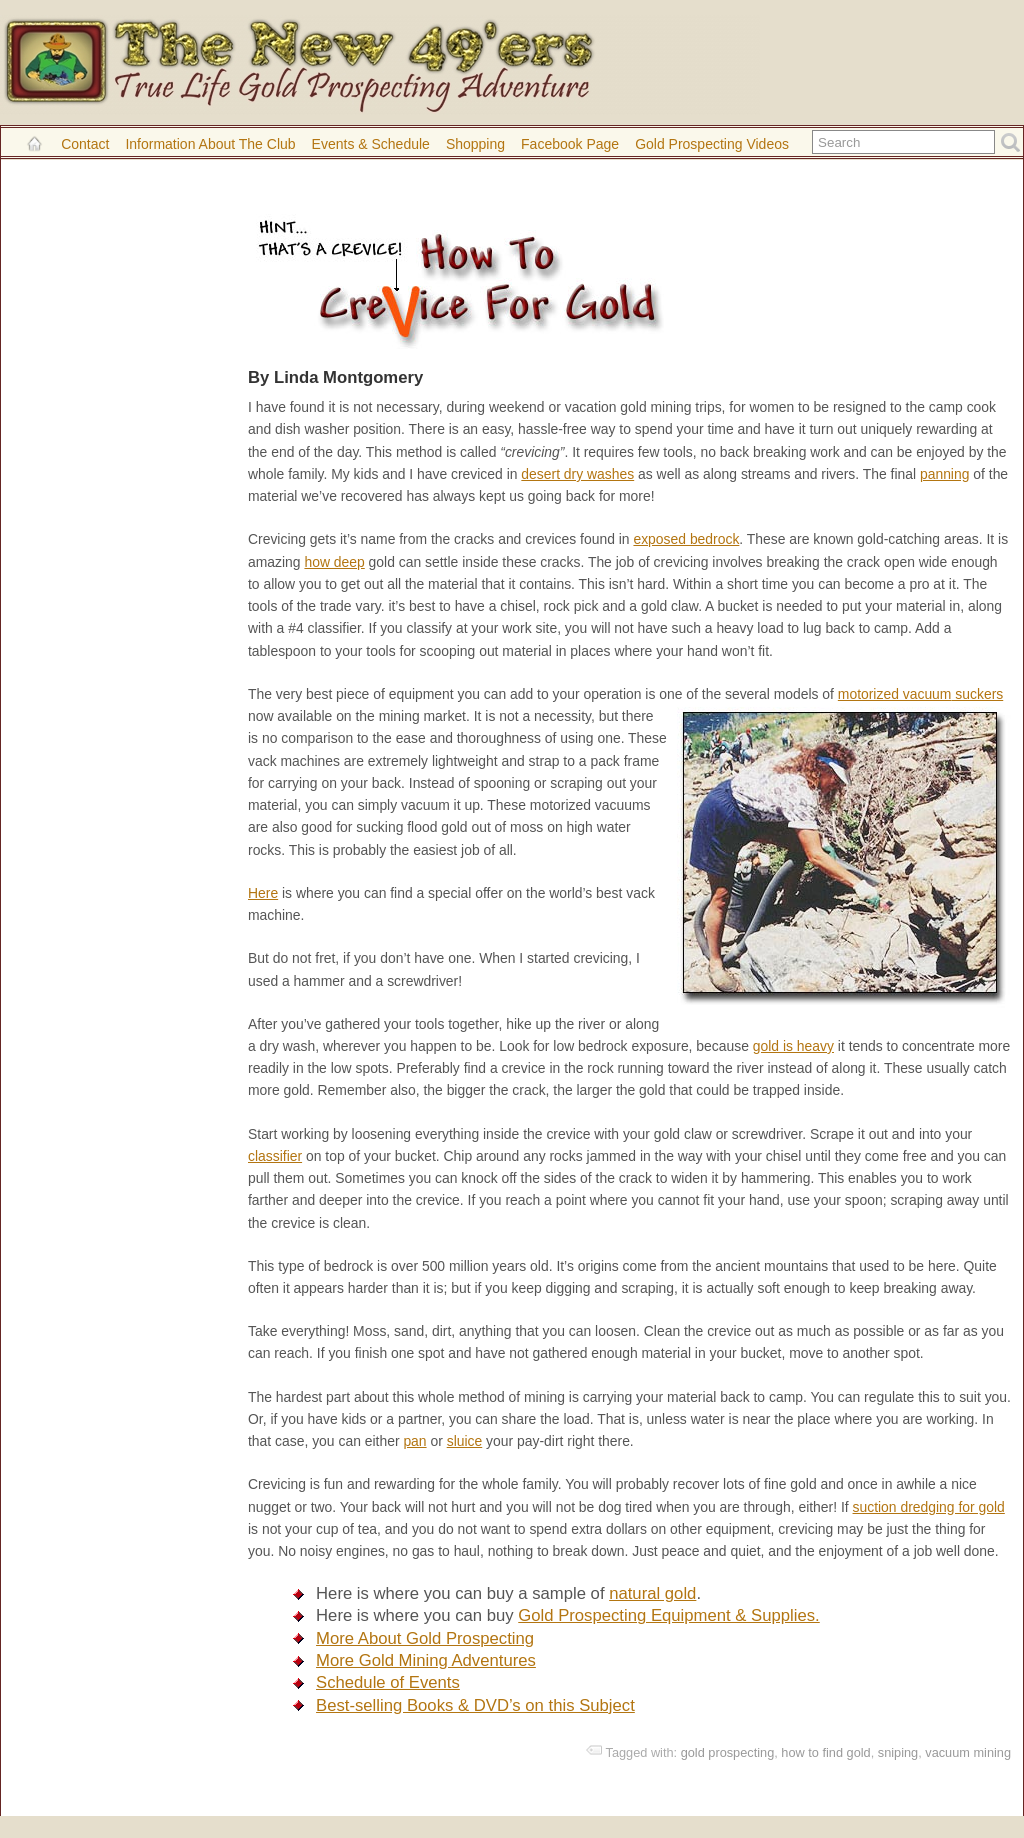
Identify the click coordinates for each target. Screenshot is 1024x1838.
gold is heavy (793, 1046)
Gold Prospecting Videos (712, 144)
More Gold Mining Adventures (426, 1660)
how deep (334, 562)
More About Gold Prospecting (425, 1638)
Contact (85, 144)
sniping (898, 1752)
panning (945, 474)
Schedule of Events (388, 1682)
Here (263, 893)
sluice (465, 1441)
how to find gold (825, 1752)
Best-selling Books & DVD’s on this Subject (475, 1705)
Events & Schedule (371, 144)
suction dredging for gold (929, 1507)
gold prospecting (728, 1752)
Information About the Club (210, 144)
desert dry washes (577, 474)
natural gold (652, 1593)
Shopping (475, 144)
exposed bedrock (686, 539)
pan (414, 1441)
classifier (275, 1156)
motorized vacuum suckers (920, 694)
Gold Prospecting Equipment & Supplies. (668, 1615)
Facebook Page (570, 144)
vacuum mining (968, 1752)
